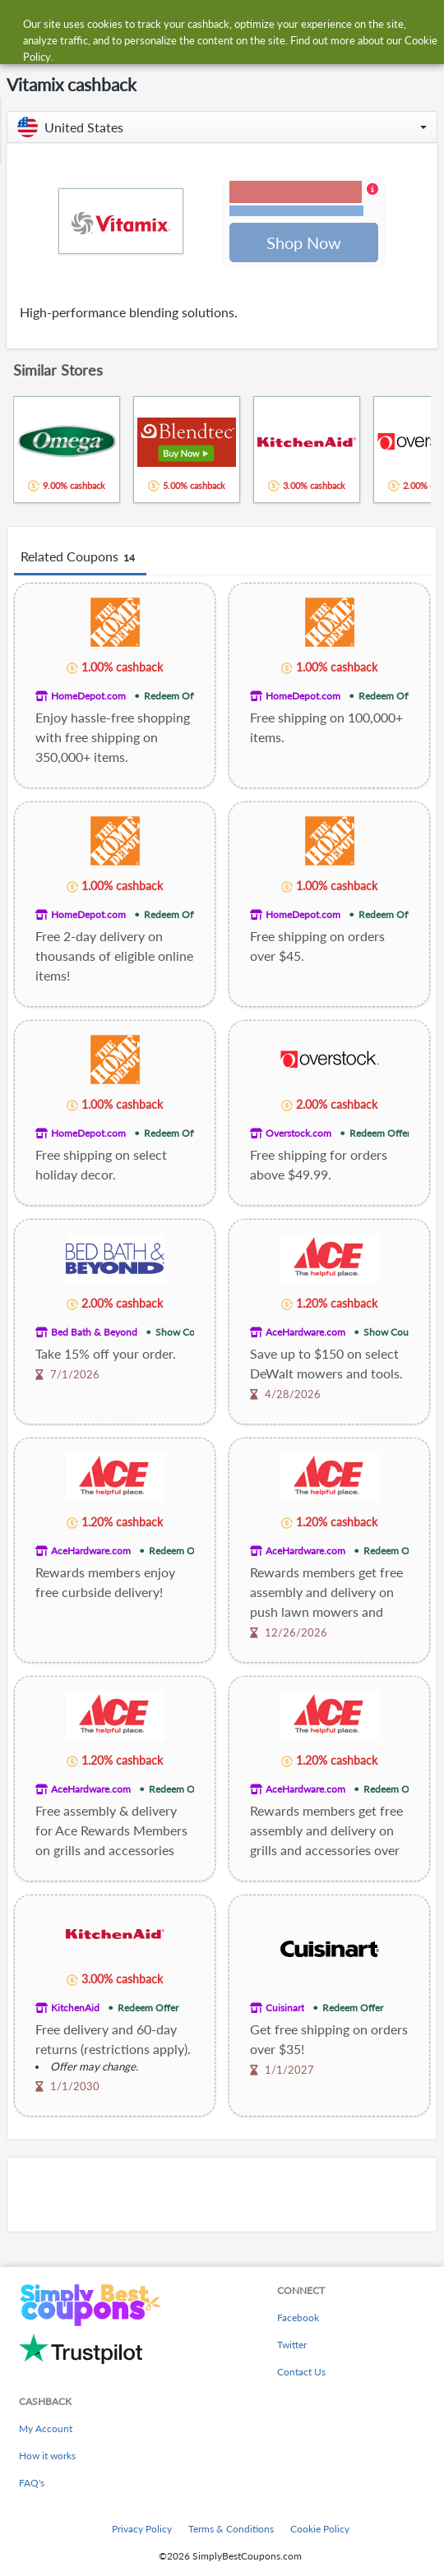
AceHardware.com (305, 1333)
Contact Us (301, 2372)
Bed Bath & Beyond (94, 1333)
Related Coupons (80, 559)
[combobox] (238, 23)
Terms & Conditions (231, 2529)
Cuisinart (285, 2009)
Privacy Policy (142, 2529)
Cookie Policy (319, 2529)
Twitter (292, 2344)
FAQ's (31, 2483)
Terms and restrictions (296, 211)
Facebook (298, 2317)
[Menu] (21, 23)
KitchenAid (75, 2009)
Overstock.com (298, 1135)
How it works (47, 2455)
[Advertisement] (222, 2196)
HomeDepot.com (88, 697)
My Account (45, 2428)
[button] (222, 127)
